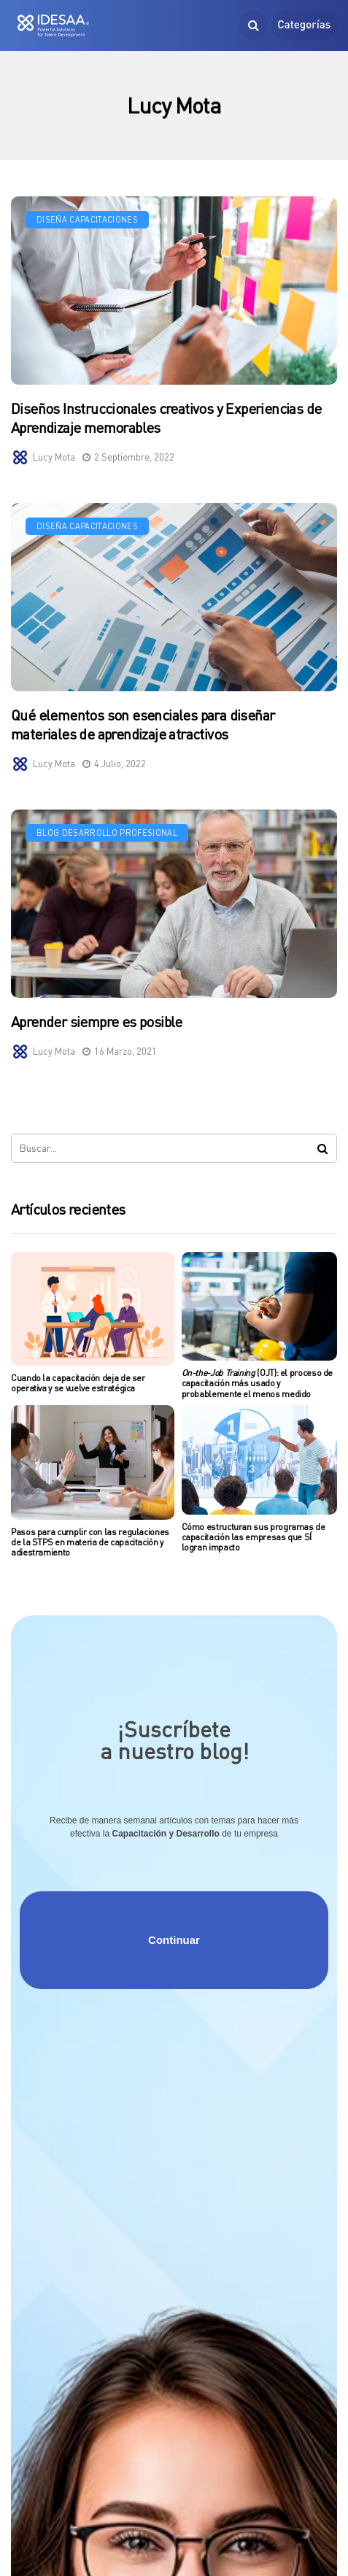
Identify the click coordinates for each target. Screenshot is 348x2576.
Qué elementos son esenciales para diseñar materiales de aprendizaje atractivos (142, 729)
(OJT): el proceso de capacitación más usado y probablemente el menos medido (257, 1383)
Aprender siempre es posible (96, 1027)
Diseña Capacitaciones (87, 219)
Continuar (174, 1940)
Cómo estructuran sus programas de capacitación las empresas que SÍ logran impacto (253, 1537)
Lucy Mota (54, 457)
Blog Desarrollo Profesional (106, 837)
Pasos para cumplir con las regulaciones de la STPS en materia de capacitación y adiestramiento (90, 1542)
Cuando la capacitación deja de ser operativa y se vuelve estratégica (78, 1382)
